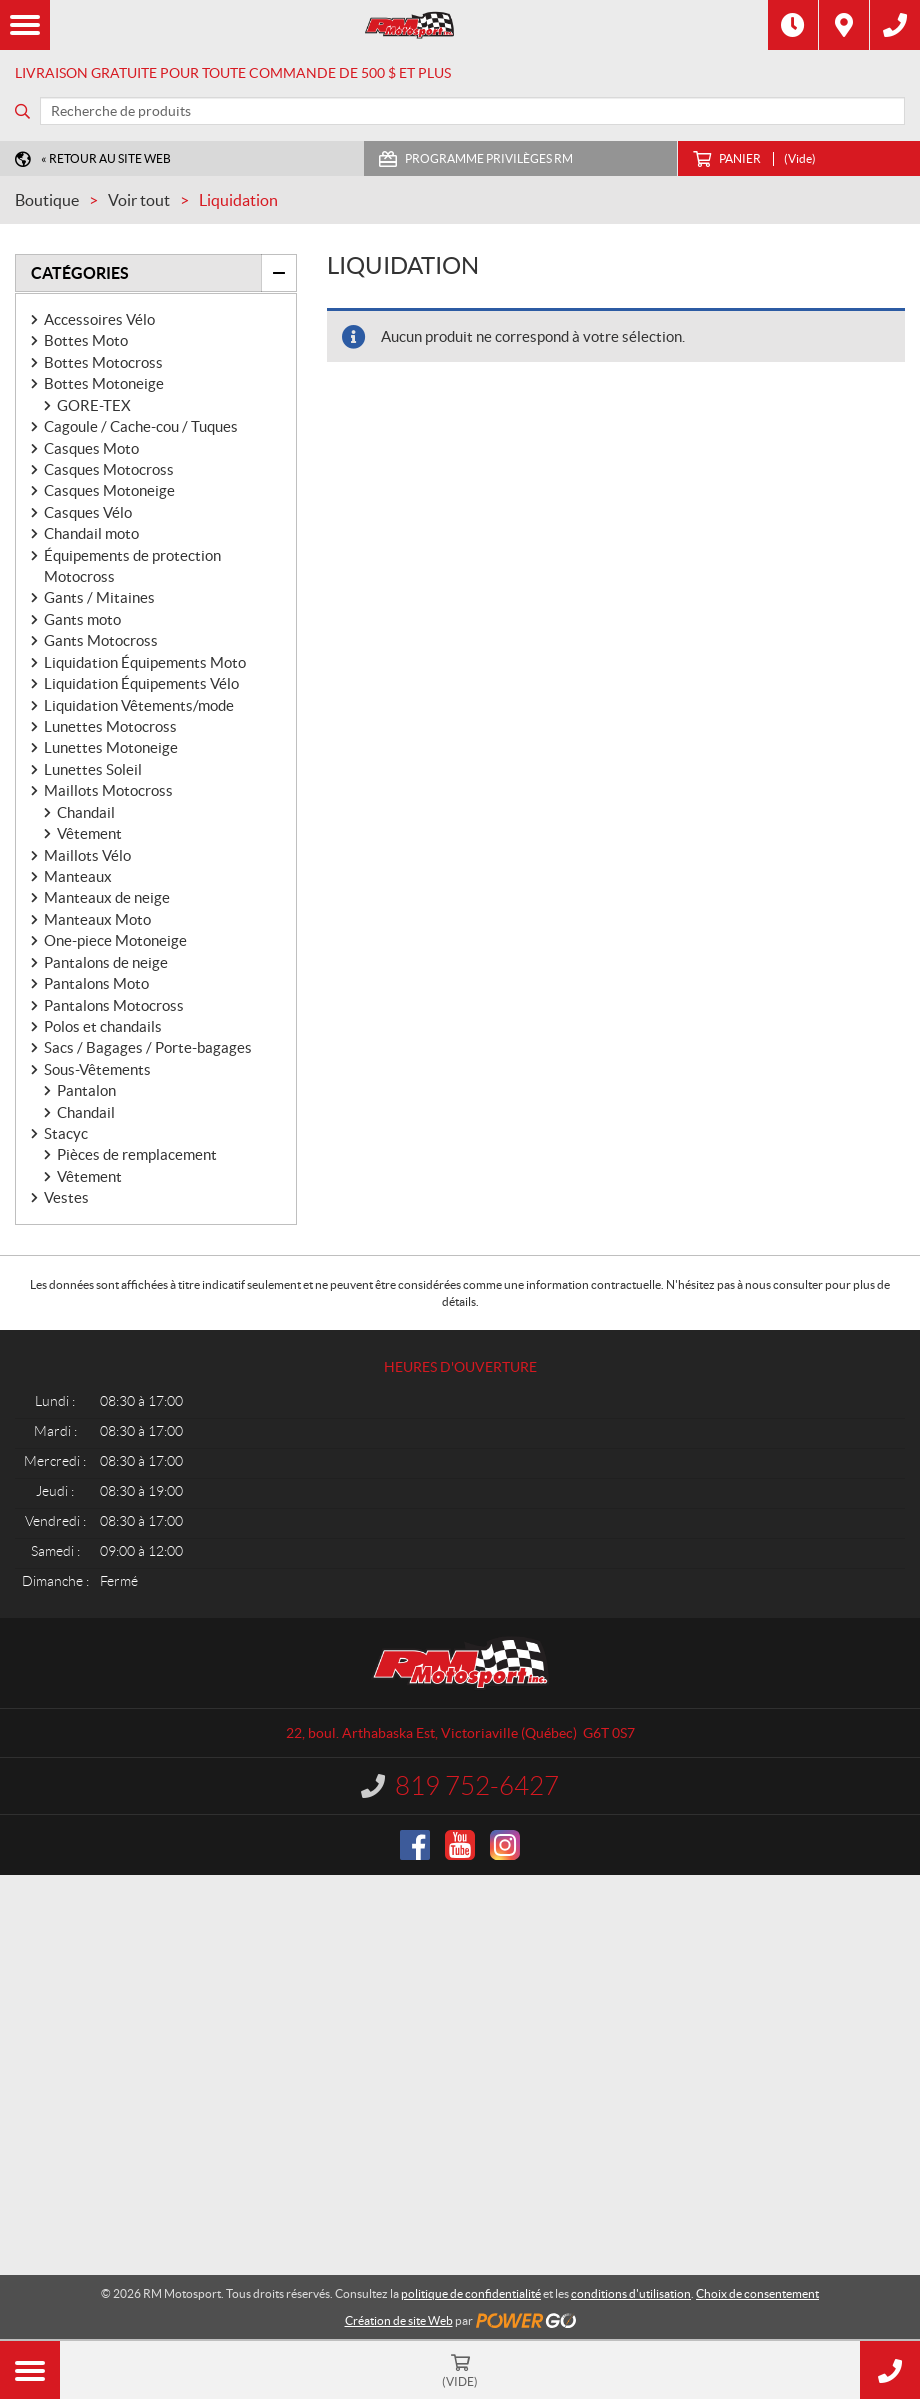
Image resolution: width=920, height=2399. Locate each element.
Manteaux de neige (107, 897)
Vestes (66, 1197)
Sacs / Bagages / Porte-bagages (148, 1047)
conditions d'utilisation (631, 2293)
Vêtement (89, 833)
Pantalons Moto (96, 983)
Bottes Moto (86, 340)
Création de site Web (399, 2320)
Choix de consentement (757, 2293)
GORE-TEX (94, 405)
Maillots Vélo (87, 855)
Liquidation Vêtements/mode (139, 705)
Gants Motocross (101, 640)
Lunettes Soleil (93, 769)
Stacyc (66, 1133)
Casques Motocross (109, 469)
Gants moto (82, 619)
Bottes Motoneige (104, 383)
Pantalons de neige (106, 962)
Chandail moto (91, 533)
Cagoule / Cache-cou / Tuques (141, 426)
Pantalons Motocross (114, 1005)
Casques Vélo (88, 512)
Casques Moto (91, 448)
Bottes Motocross (103, 362)
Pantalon (86, 1090)
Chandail (86, 812)
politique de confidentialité (471, 2293)
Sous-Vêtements (97, 1069)
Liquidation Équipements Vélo (141, 683)
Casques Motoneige (109, 490)
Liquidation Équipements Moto (145, 662)
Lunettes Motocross (110, 726)
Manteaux (78, 876)
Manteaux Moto (97, 919)
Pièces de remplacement (137, 1154)
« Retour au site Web (106, 158)
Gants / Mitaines (99, 597)
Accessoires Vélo (99, 319)
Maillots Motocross (108, 790)
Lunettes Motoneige (111, 747)
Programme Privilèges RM (489, 158)
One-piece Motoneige (115, 940)
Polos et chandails (103, 1026)
